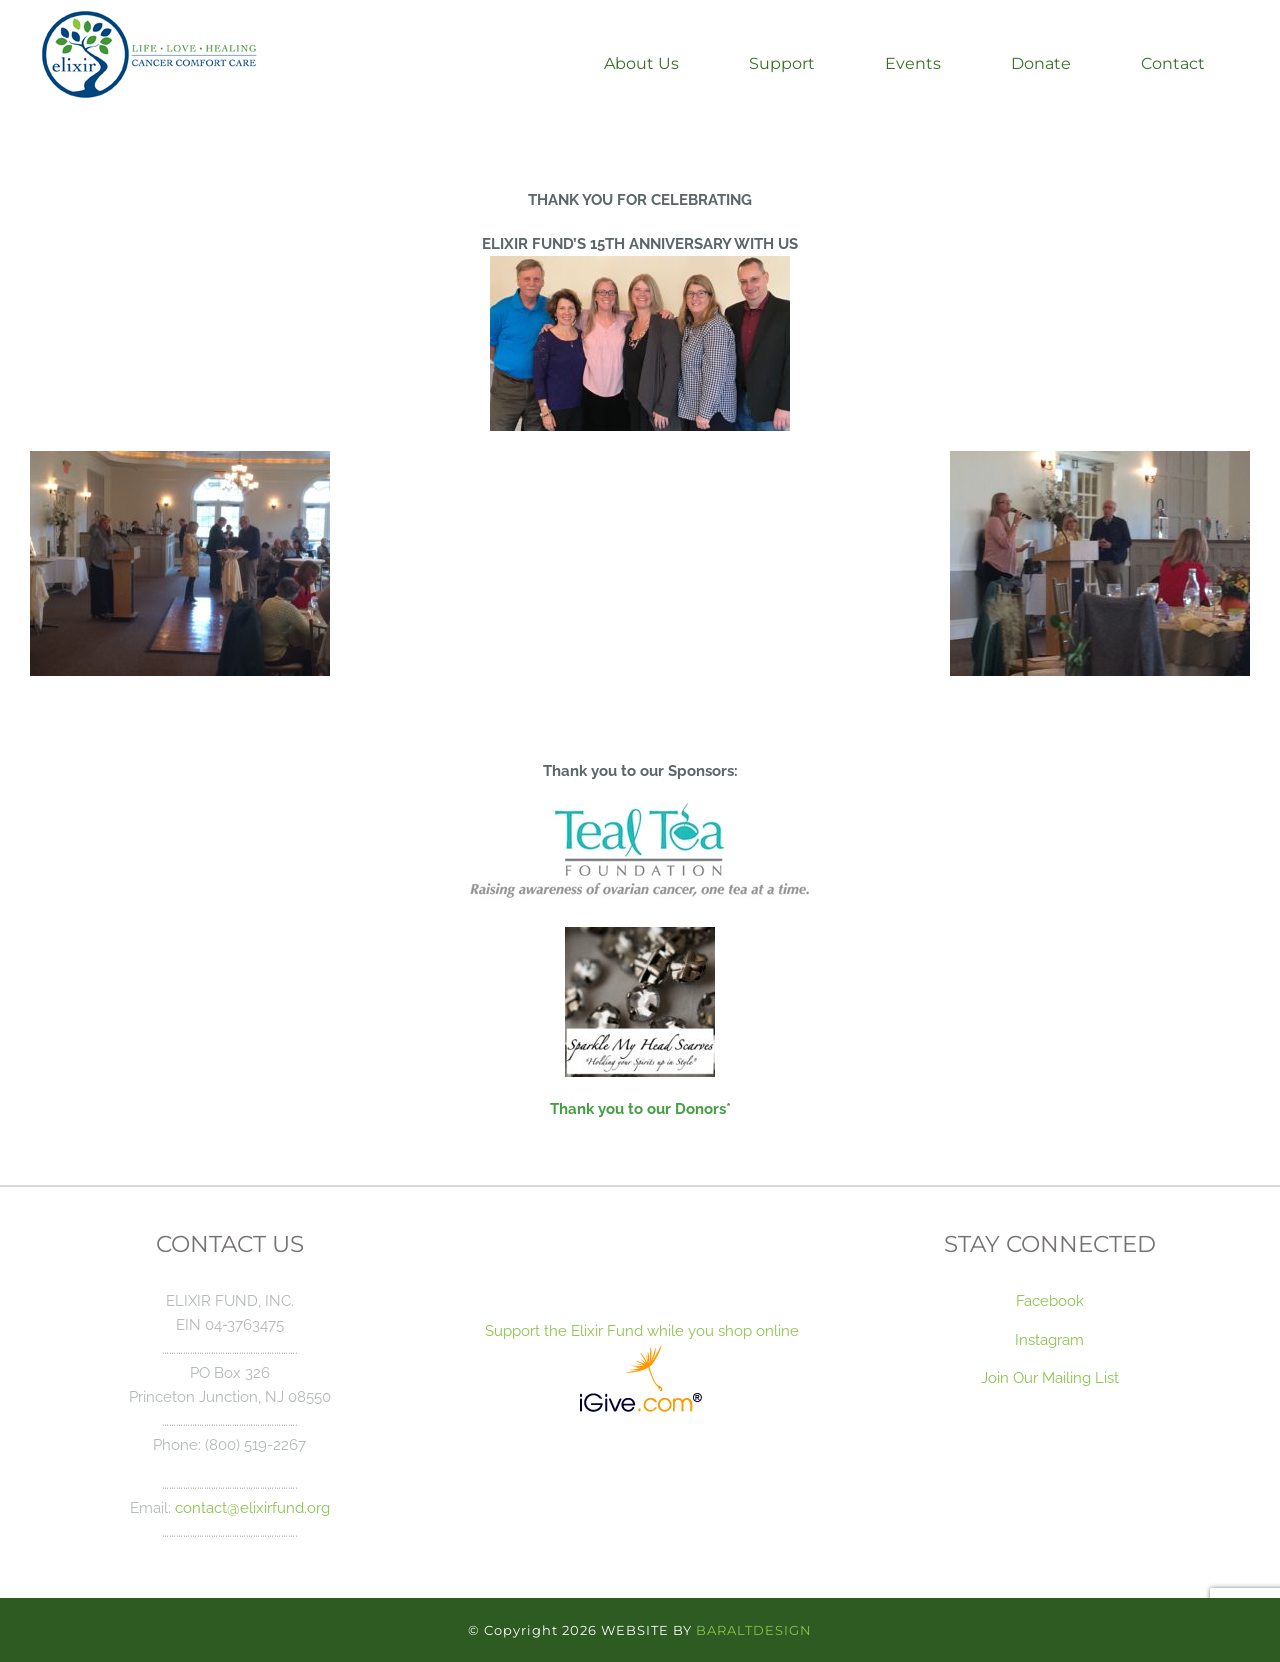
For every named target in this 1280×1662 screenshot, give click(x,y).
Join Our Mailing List (1050, 1377)
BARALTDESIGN (754, 1630)
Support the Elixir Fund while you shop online (640, 1330)
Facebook (1050, 1300)
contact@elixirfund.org (252, 1507)
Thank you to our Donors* (640, 1108)
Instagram (1049, 1339)
